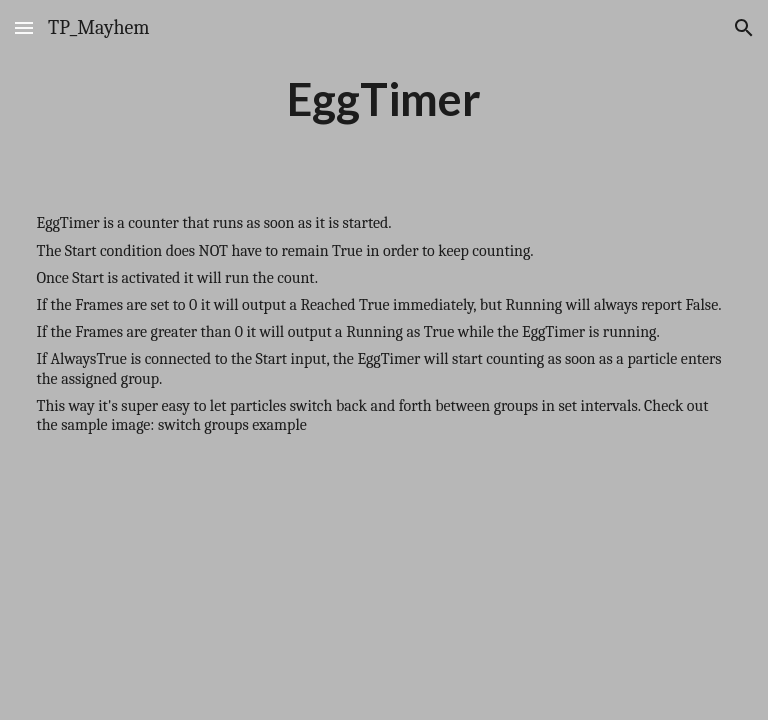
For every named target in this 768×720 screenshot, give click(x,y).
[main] (384, 99)
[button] (24, 27)
